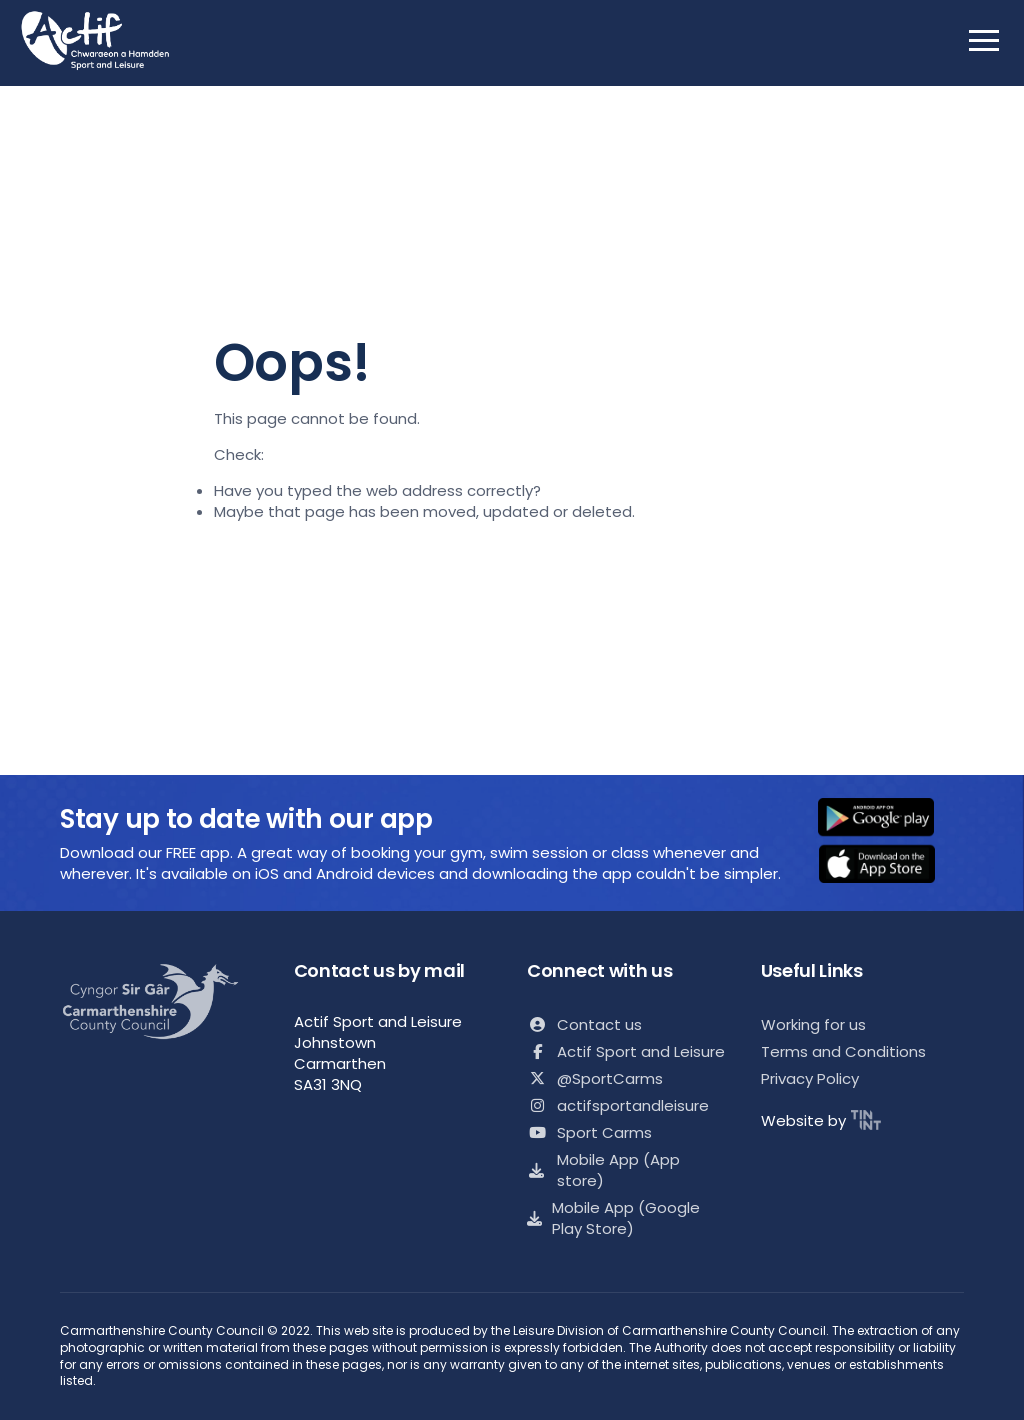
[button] (889, 819)
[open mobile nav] (984, 40)
